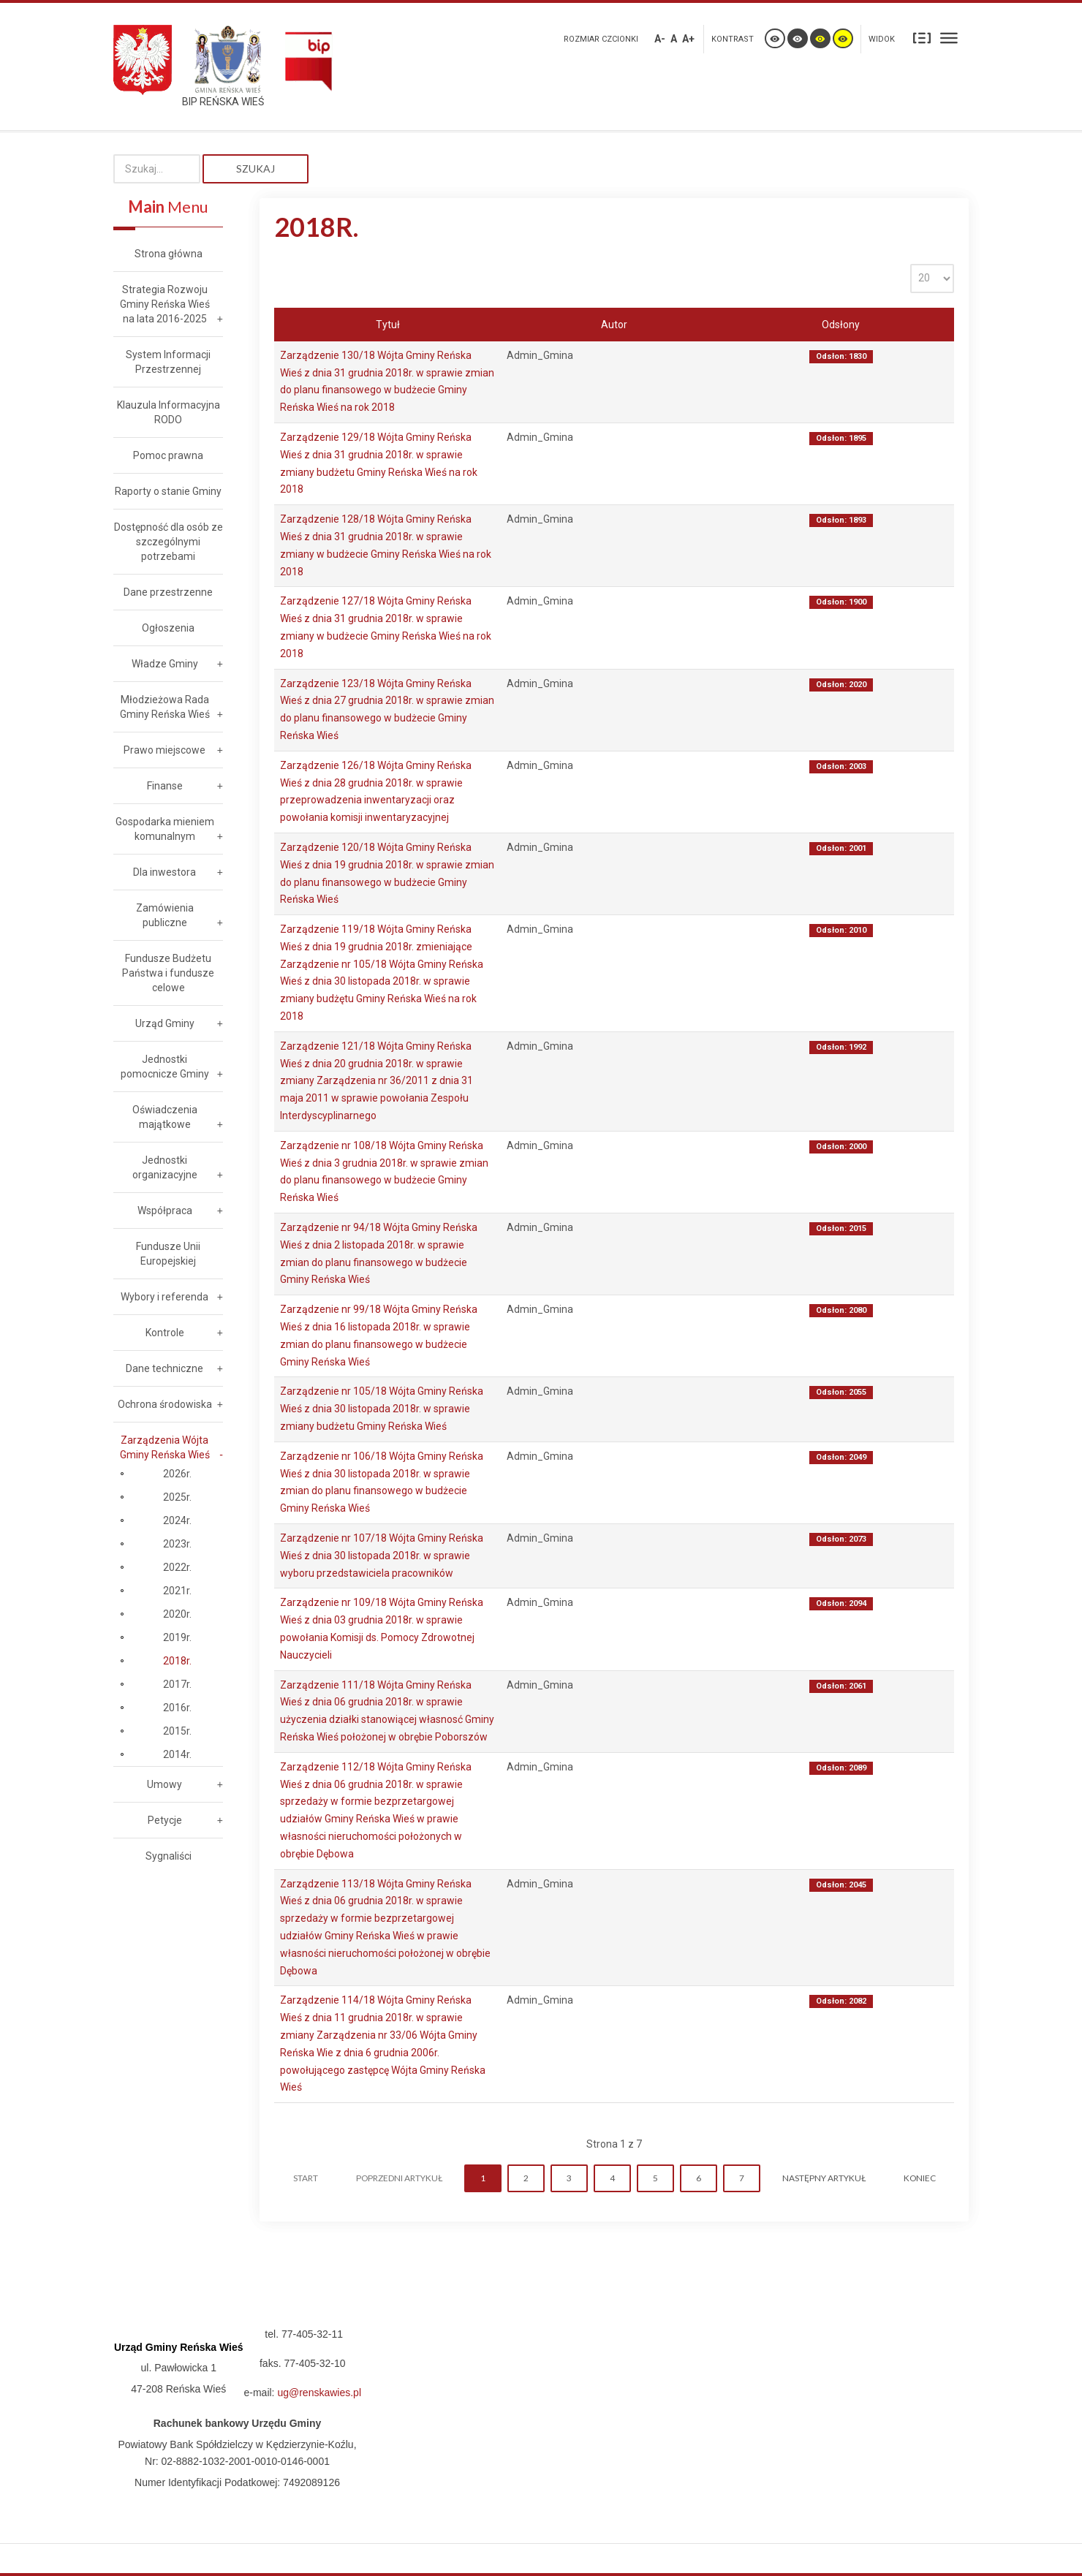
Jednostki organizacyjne (164, 1167)
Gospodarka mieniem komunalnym (165, 829)
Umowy (164, 1784)
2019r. (177, 1637)
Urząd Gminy (164, 1023)
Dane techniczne (164, 1368)
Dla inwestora (164, 872)
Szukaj (255, 168)
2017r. (177, 1684)
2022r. (177, 1567)
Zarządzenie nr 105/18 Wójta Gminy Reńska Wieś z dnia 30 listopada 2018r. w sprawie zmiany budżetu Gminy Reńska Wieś (381, 1408)
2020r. (177, 1614)
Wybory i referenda (164, 1297)
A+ (688, 39)
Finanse (165, 786)
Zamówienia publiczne (165, 915)
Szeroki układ (949, 38)
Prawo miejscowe (164, 750)
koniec (920, 2177)
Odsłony (841, 324)
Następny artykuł (824, 2177)
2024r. (177, 1520)
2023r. (177, 1544)
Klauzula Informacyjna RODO (168, 412)
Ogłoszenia (168, 628)
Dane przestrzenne (168, 592)
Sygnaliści (168, 1856)
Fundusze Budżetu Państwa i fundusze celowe (168, 972)
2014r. (177, 1754)
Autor (614, 324)
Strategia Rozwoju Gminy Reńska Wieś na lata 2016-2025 (165, 304)
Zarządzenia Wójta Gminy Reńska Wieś (165, 1447)
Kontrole (164, 1332)
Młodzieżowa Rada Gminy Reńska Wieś (165, 707)
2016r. (177, 1707)
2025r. (177, 1497)
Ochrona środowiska (165, 1404)
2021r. (177, 1590)
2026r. (177, 1474)
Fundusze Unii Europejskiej (168, 1253)
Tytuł (388, 324)
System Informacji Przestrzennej (168, 362)
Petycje (165, 1820)
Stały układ (921, 38)
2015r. (177, 1731)
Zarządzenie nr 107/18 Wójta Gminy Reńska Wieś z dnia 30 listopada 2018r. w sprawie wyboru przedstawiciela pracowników (381, 1555)
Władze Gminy (165, 664)
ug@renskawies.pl (319, 2392)
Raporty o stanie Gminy (168, 491)
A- (659, 39)
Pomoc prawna (168, 455)
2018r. (177, 1661)
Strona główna (169, 254)
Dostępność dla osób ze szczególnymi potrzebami (168, 541)
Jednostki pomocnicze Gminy (165, 1066)
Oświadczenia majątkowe (164, 1117)
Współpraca (164, 1210)
